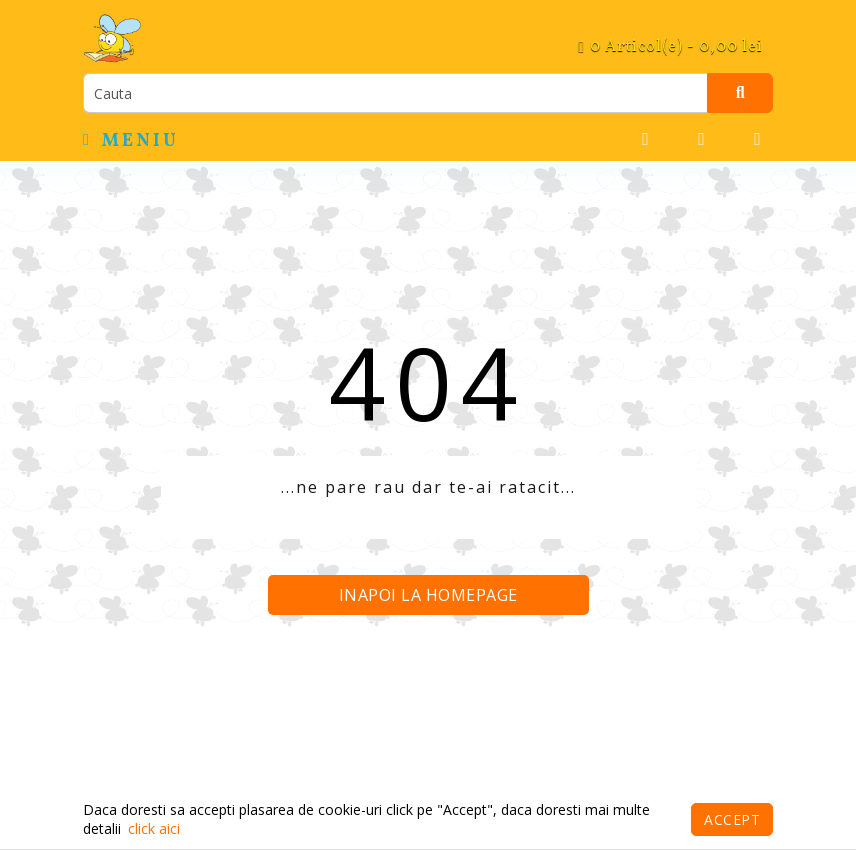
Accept (732, 819)
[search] (395, 93)
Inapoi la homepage (428, 595)
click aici (154, 828)
